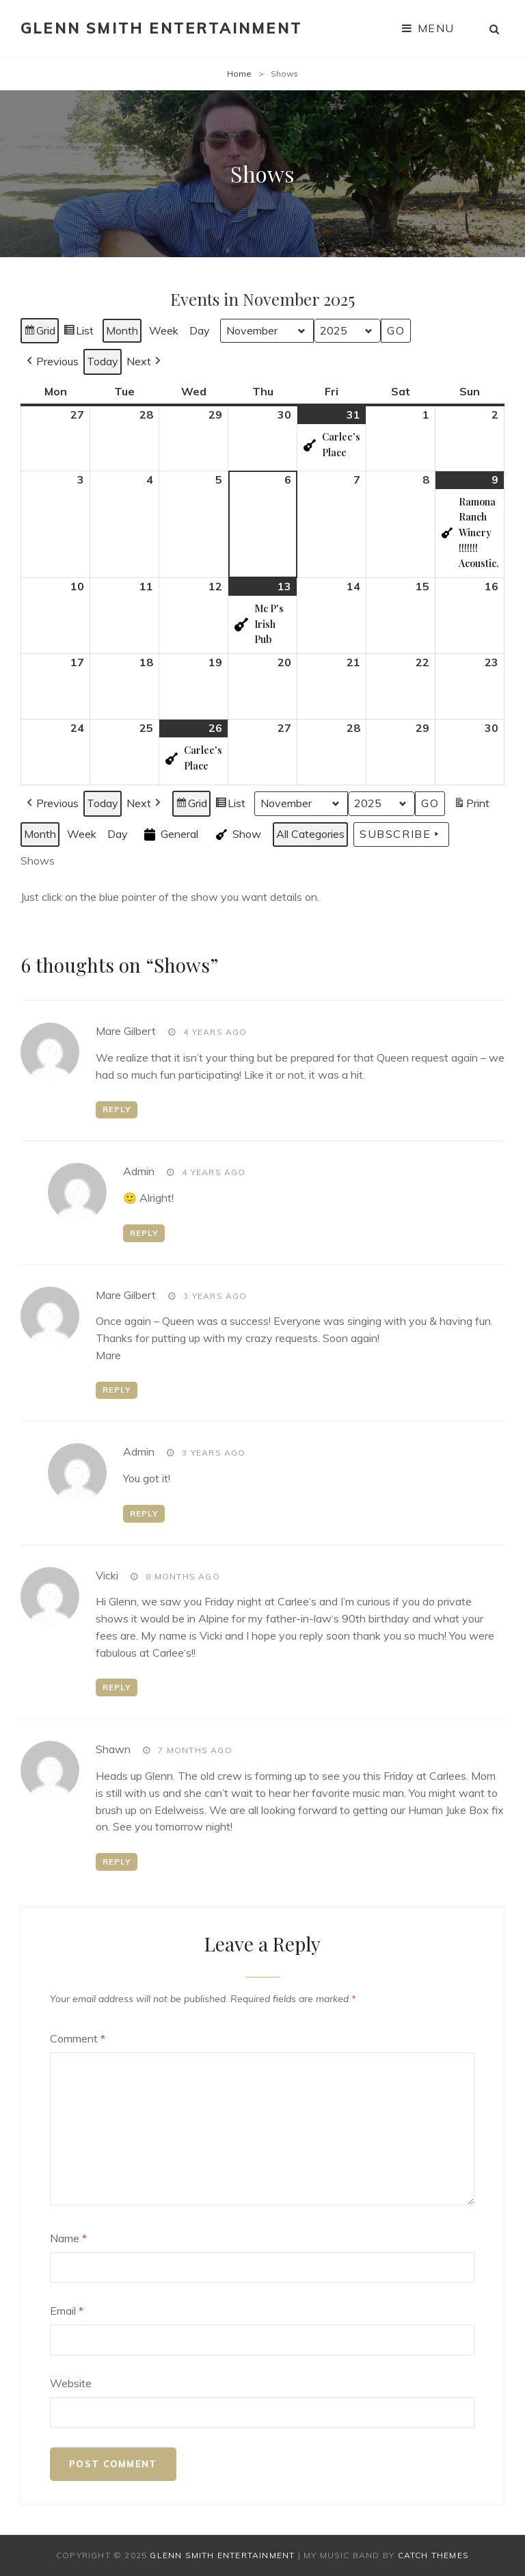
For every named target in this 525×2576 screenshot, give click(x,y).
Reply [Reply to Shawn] (117, 1861)
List (78, 332)
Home (239, 73)
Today (102, 361)
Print (471, 805)
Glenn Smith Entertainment (161, 28)
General (170, 834)
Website (71, 2383)
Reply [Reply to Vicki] (117, 1687)
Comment (77, 2038)
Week (163, 330)
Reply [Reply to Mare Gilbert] (117, 1109)
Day (199, 330)
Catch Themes (433, 2555)
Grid (39, 332)
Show (237, 834)
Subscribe (401, 834)
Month (122, 330)
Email (66, 2310)
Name (68, 2238)
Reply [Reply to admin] (144, 1233)
